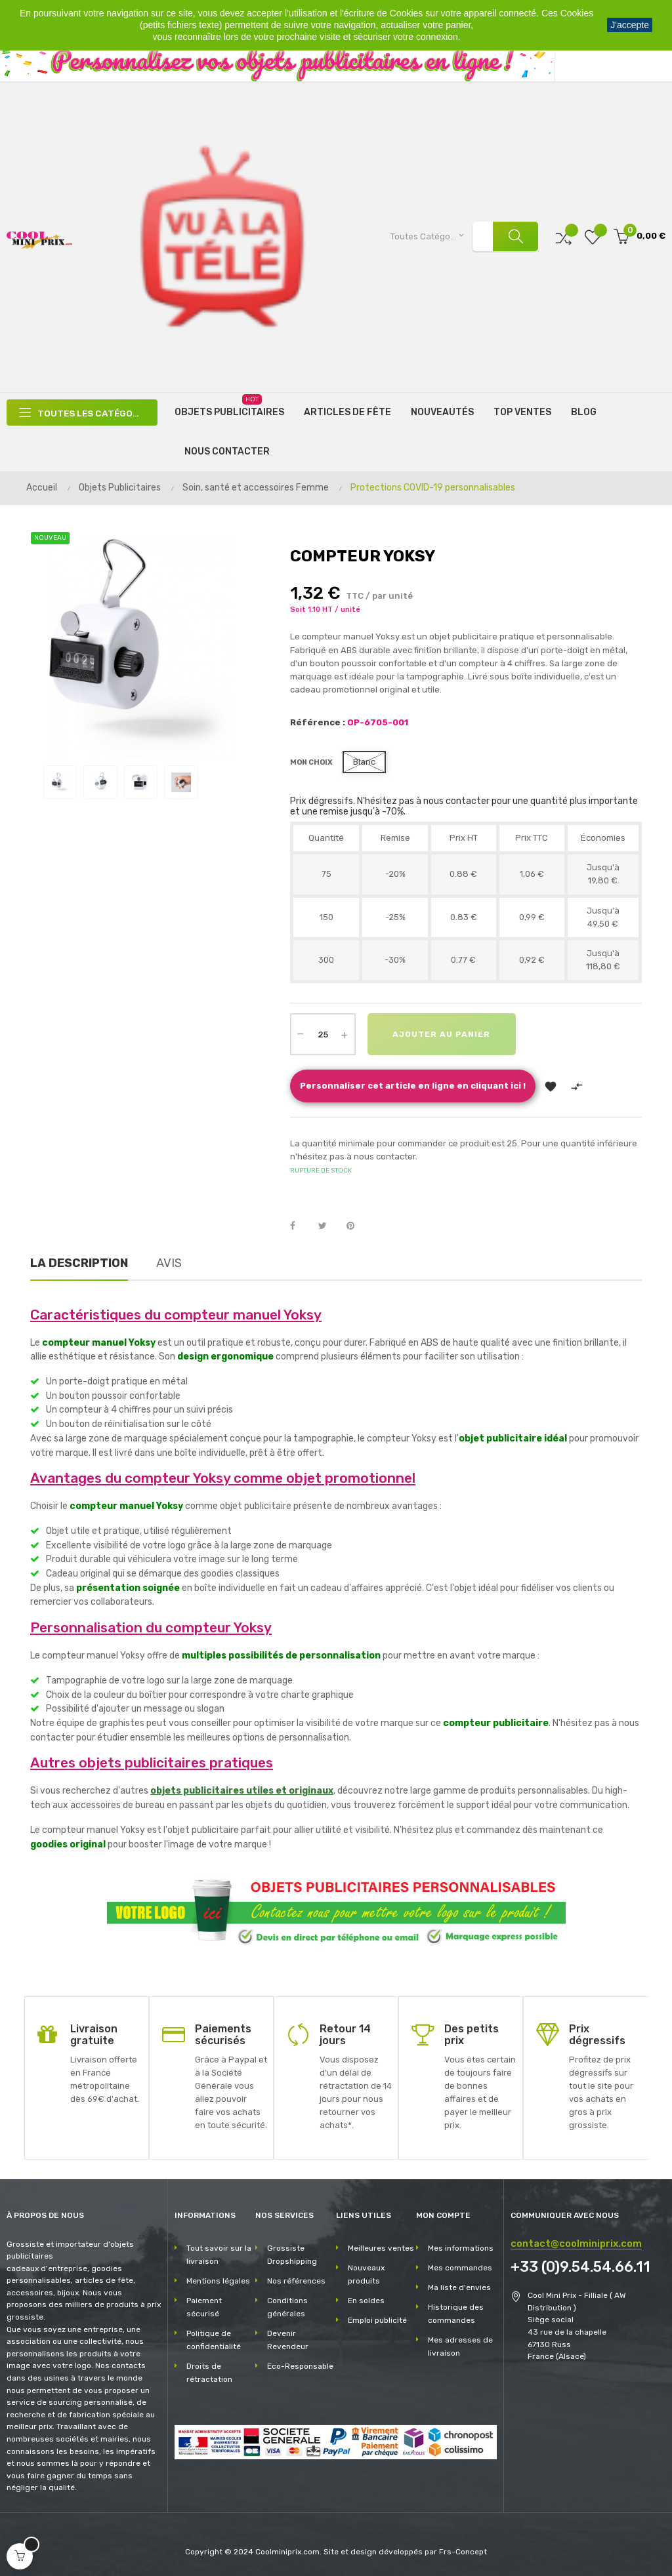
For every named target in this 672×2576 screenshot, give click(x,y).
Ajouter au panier (443, 1034)
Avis (169, 1262)
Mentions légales (218, 2280)
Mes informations (461, 2247)
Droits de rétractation (209, 2372)
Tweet (328, 1225)
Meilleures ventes (381, 2247)
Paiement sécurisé (204, 2306)
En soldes (366, 2299)
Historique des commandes (456, 2313)
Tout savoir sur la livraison (218, 2254)
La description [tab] (79, 1262)
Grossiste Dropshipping (292, 2254)
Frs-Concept (463, 2551)
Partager (300, 1225)
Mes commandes (460, 2267)
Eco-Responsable (300, 2365)
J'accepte (629, 25)
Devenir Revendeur (287, 2339)
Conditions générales (287, 2306)
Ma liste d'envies (459, 2286)
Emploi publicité (377, 2319)
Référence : (317, 722)
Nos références (296, 2280)
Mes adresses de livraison (460, 2346)
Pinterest (356, 1225)
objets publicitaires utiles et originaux (241, 1790)
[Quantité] (323, 1034)
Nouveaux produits (366, 2274)
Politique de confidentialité (213, 2339)
